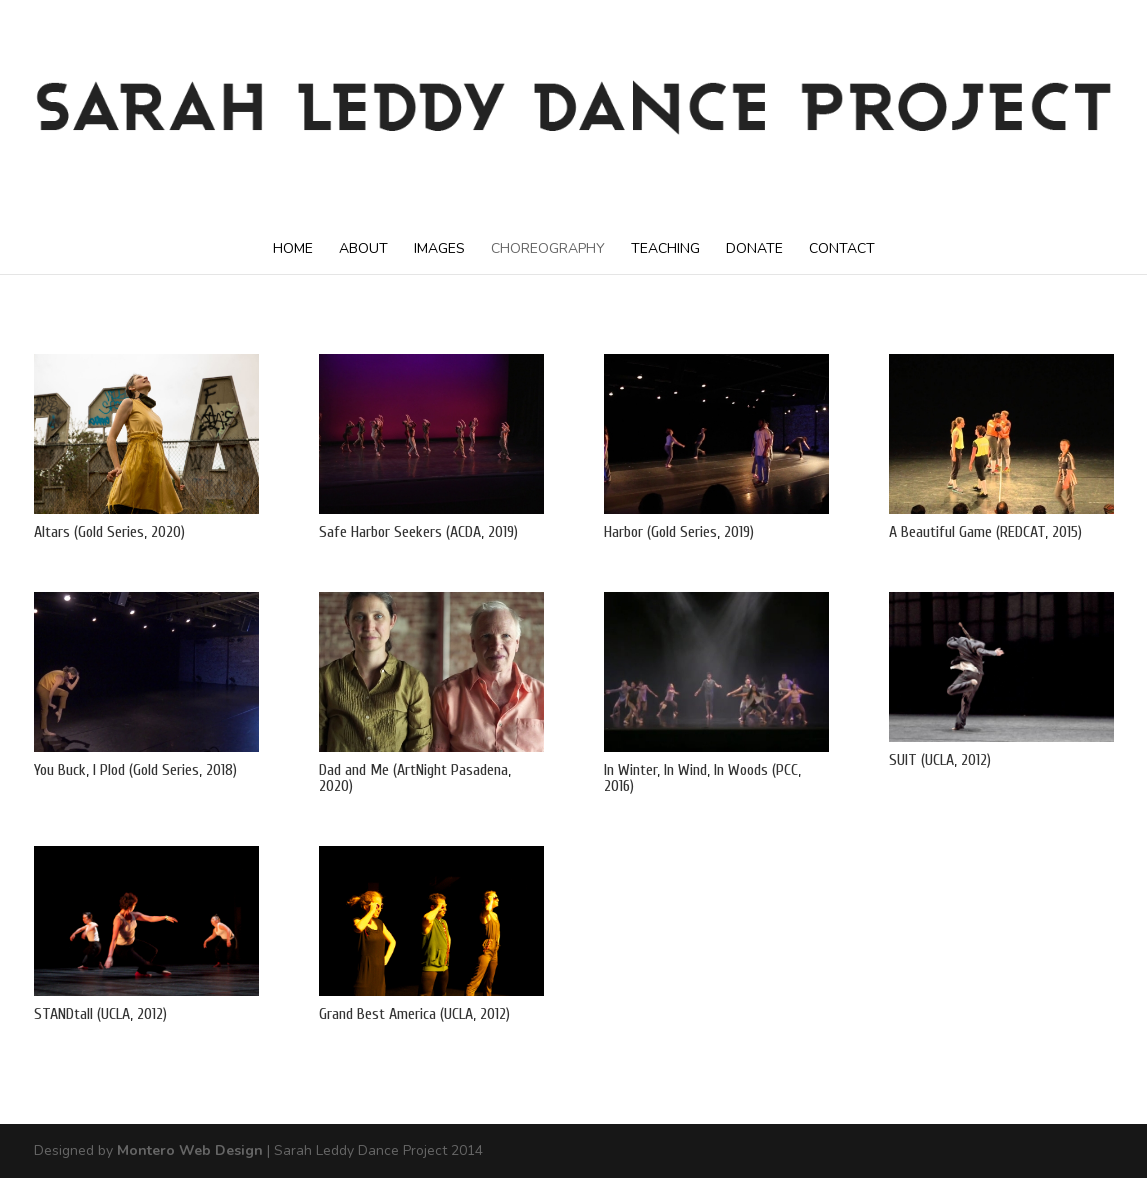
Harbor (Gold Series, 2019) (679, 532)
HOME (293, 248)
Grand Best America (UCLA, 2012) (414, 1014)
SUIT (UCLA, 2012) (940, 760)
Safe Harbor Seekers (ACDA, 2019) (418, 532)
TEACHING (665, 248)
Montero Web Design (190, 1150)
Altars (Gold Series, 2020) (109, 532)
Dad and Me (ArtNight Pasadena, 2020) (415, 778)
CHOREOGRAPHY (548, 248)
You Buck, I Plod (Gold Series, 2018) (135, 770)
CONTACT (842, 248)
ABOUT (363, 248)
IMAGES (439, 248)
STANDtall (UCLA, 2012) (100, 1014)
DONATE (754, 248)
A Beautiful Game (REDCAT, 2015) (985, 532)
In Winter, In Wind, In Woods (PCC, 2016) (702, 778)
